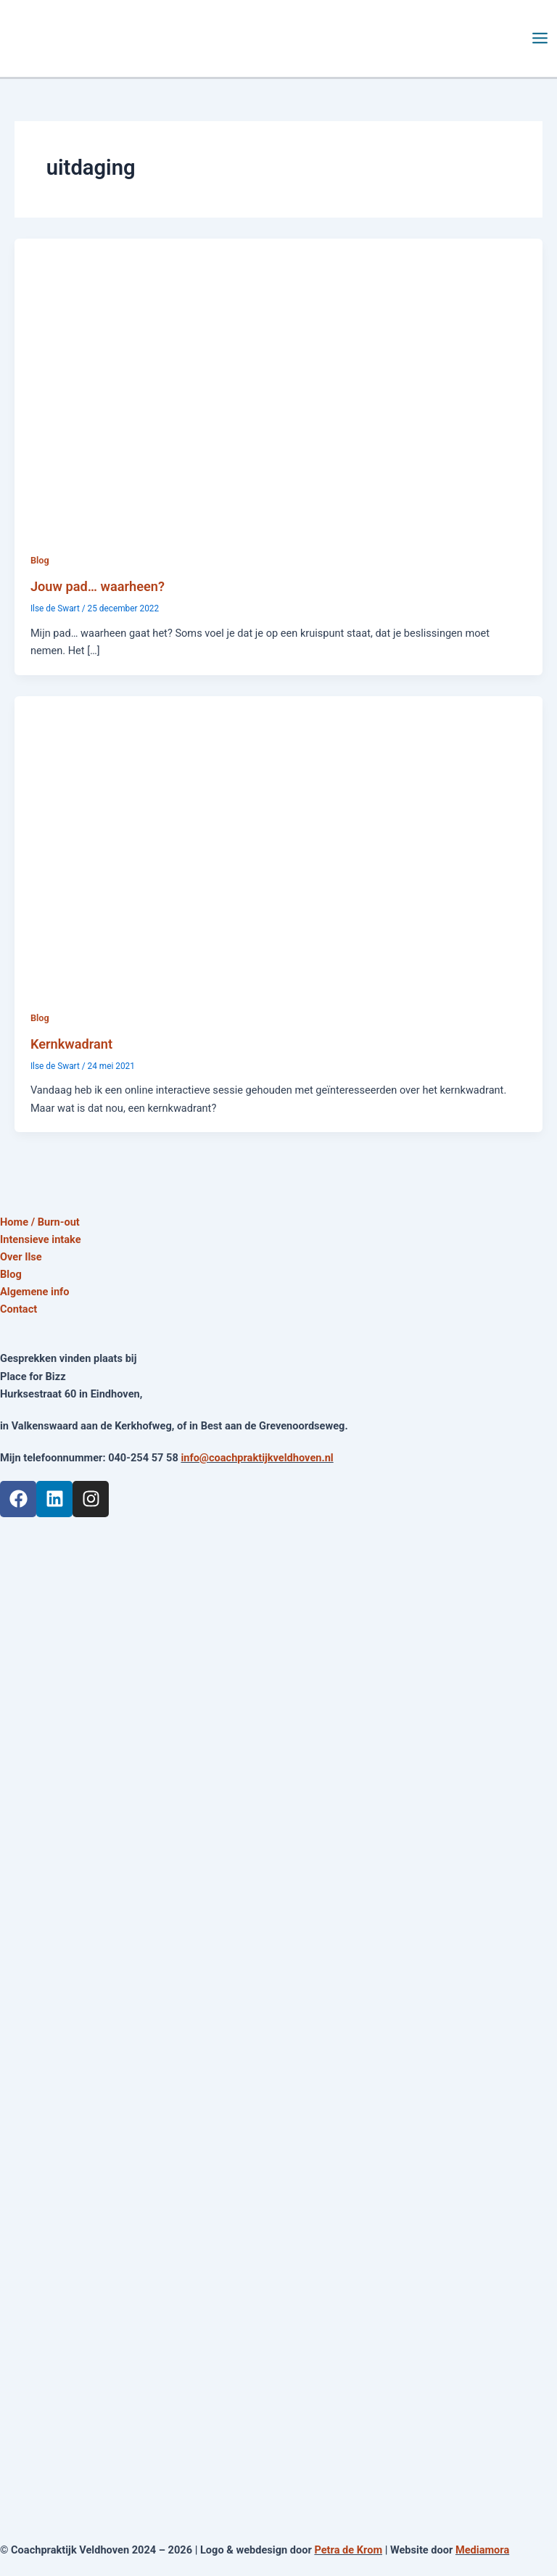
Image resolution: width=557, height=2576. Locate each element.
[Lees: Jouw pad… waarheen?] (278, 385)
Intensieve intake (40, 1239)
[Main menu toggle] (540, 38)
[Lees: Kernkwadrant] (278, 843)
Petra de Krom (348, 2549)
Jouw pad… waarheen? (97, 586)
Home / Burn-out (40, 1222)
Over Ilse (21, 1256)
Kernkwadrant (71, 1044)
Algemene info (35, 1291)
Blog (39, 560)
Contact (18, 1309)
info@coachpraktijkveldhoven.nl (257, 1457)
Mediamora (482, 2549)
